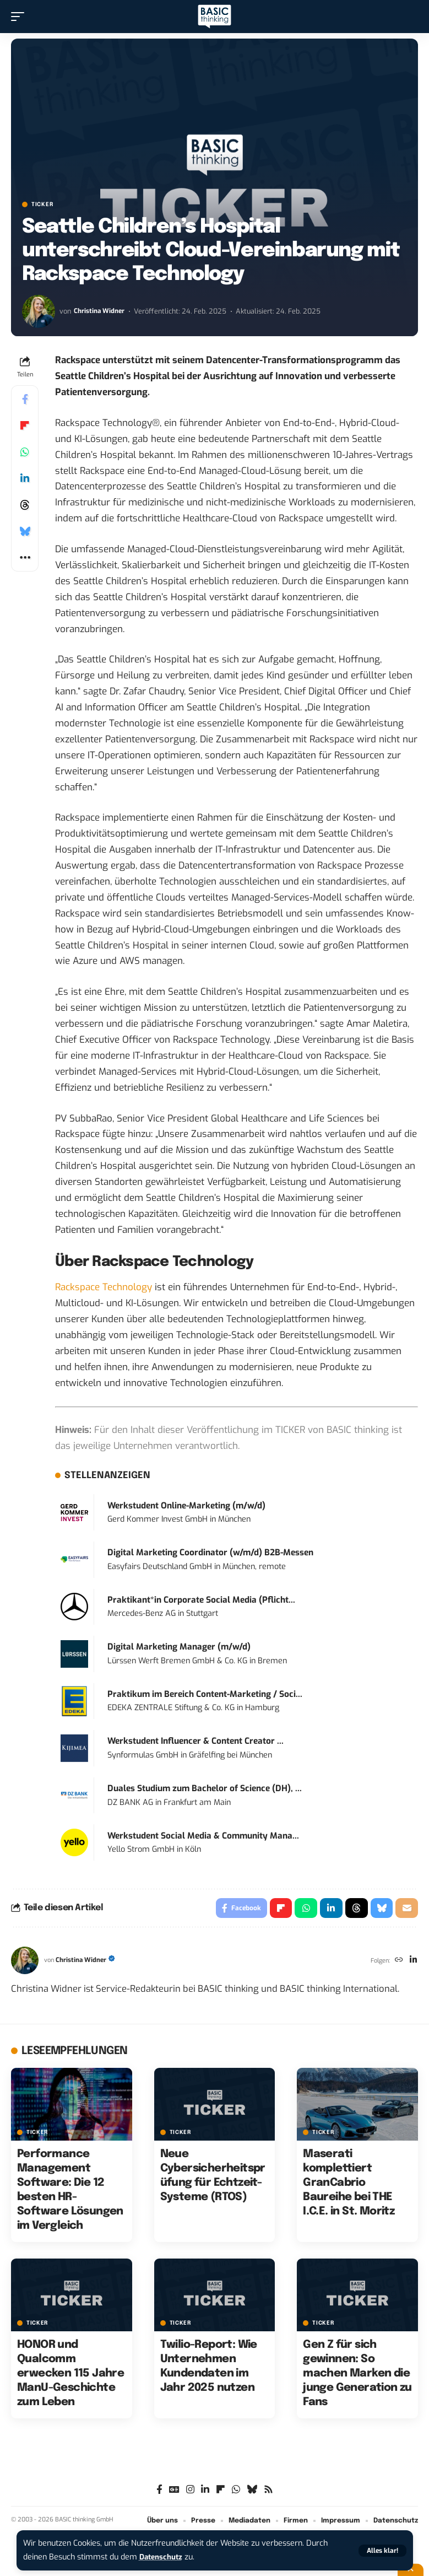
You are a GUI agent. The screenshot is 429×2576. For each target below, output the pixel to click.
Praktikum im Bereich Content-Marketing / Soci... (204, 1694)
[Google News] (174, 2492)
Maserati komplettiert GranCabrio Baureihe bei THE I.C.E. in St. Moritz (348, 2185)
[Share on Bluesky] (25, 531)
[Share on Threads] (25, 505)
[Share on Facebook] (25, 399)
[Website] (397, 1962)
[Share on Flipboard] (25, 425)
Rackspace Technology (103, 1287)
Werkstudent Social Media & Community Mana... (203, 1835)
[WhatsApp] (236, 2492)
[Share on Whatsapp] (25, 452)
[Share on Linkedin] (25, 478)
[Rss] (268, 2492)
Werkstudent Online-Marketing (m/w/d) (186, 1505)
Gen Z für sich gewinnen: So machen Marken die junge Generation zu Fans (357, 2375)
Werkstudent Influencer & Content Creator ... (195, 1741)
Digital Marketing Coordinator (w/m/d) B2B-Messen (210, 1552)
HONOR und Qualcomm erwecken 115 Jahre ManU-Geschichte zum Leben (70, 2375)
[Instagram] (190, 2492)
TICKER (42, 204)
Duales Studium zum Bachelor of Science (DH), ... (204, 1788)
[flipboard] (220, 2492)
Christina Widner (101, 311)
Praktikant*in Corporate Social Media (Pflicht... (201, 1599)
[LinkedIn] (413, 1962)
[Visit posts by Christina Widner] (38, 311)
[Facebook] (159, 2492)
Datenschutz (163, 2557)
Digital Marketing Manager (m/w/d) (179, 1646)
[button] (382, 2551)
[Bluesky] (252, 2492)
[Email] (406, 1909)
